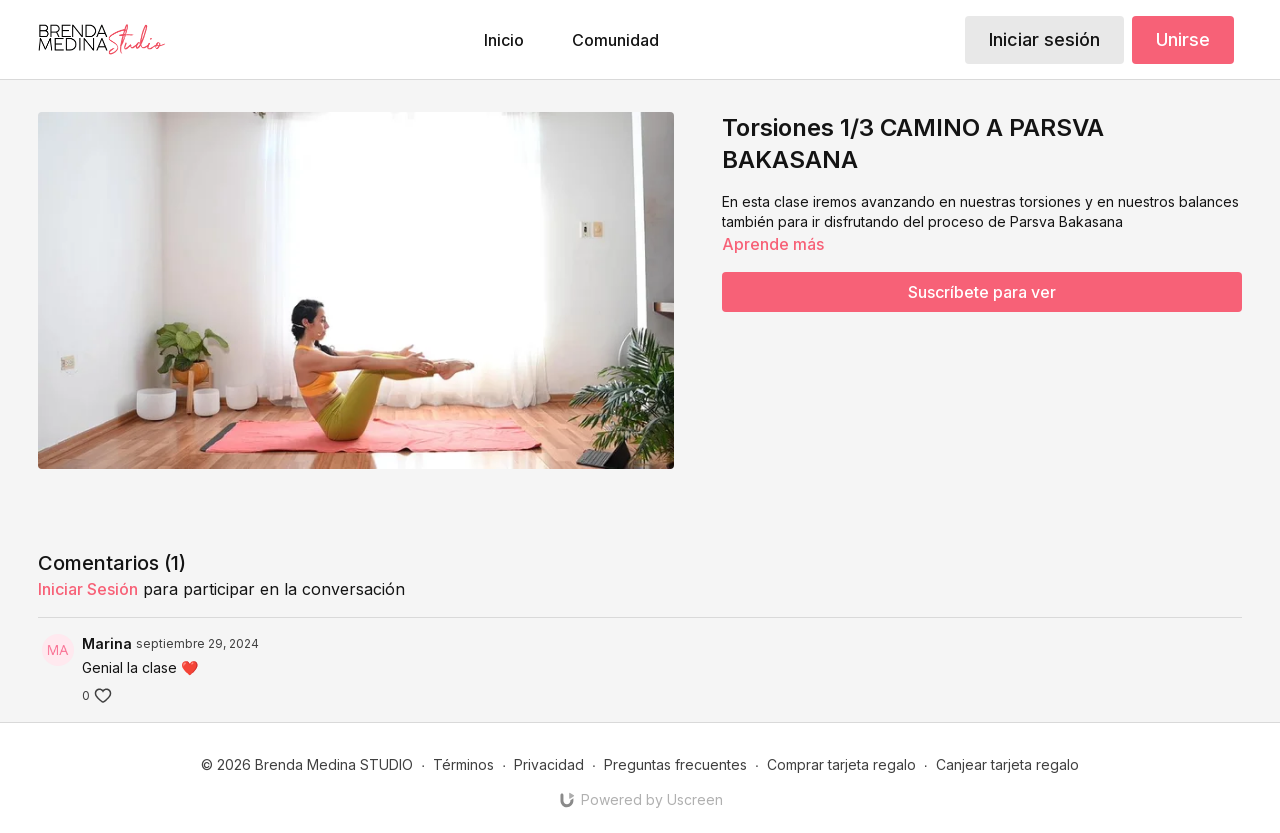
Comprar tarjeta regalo (841, 764)
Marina (107, 643)
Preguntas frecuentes (675, 764)
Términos (463, 764)
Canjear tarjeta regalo (1007, 764)
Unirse (1183, 39)
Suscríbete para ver (982, 292)
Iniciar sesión (1044, 39)
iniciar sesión (88, 589)
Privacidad (549, 764)
